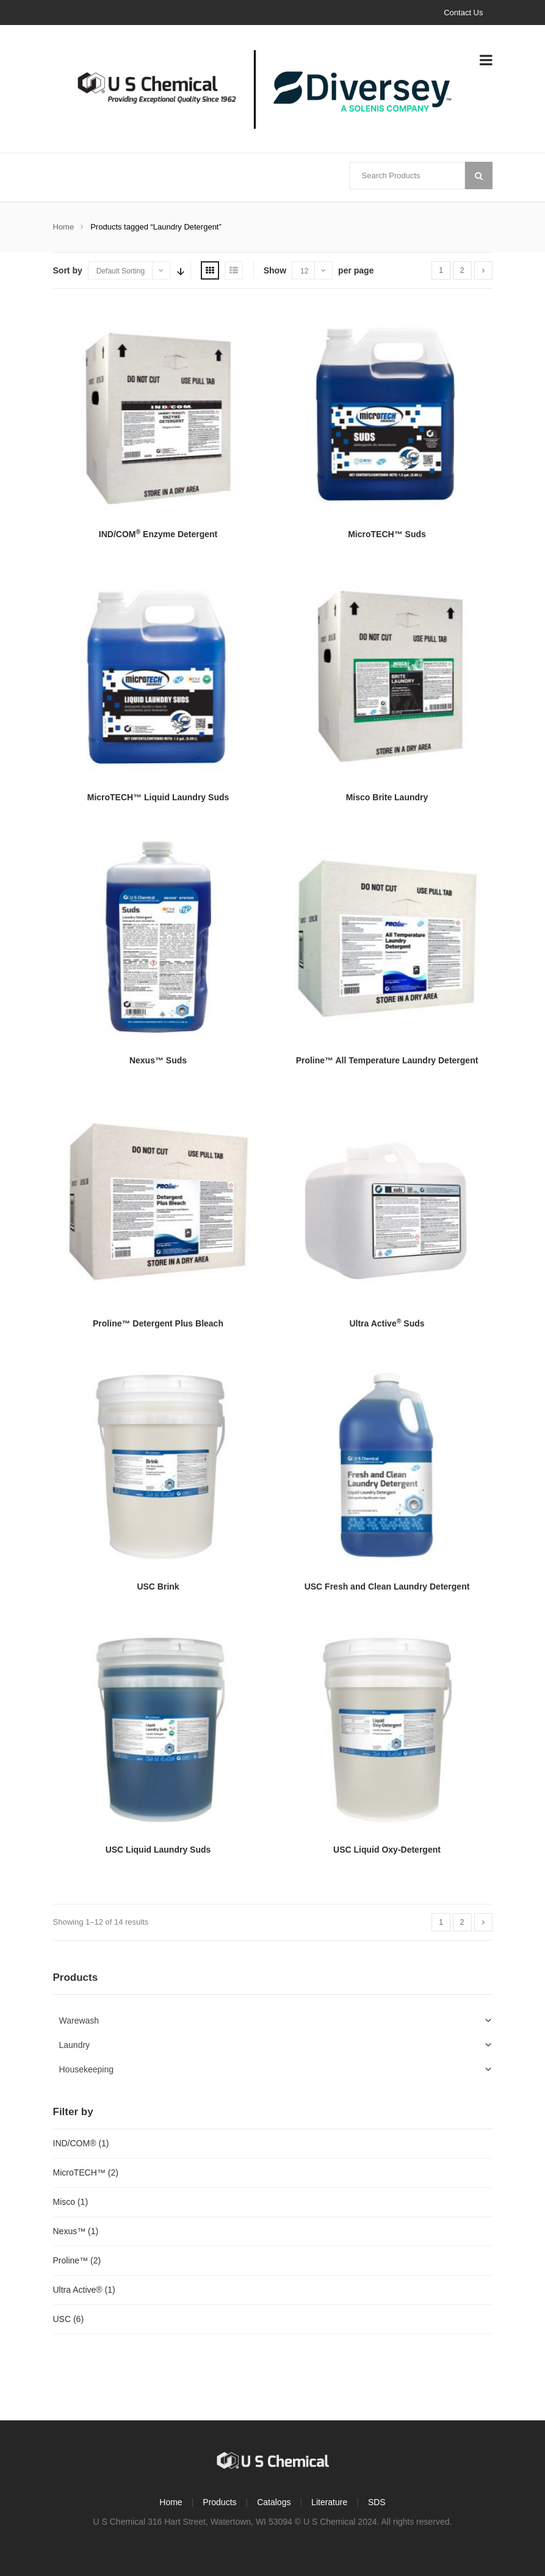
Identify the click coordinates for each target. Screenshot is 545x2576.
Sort (179, 270)
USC (62, 2319)
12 (304, 271)
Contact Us (463, 12)
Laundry (74, 2045)
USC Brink (158, 1586)
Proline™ (70, 2260)
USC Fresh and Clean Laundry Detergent (387, 1586)
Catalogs (274, 2502)
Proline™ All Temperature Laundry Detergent (387, 1060)
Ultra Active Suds (386, 1323)
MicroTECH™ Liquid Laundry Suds (158, 797)
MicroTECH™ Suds (387, 534)
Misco (64, 2202)
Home (63, 226)
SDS (377, 2502)
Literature (329, 2502)
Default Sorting (120, 271)
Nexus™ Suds (158, 1060)
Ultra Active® (78, 2290)
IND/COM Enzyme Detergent (158, 534)
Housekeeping (86, 2069)
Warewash (79, 2020)
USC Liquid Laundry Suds (158, 1849)
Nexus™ (69, 2231)
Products (219, 2502)
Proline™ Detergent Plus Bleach (158, 1323)
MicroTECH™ (79, 2172)
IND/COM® (74, 2143)
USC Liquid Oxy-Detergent (387, 1849)
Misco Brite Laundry (387, 797)
